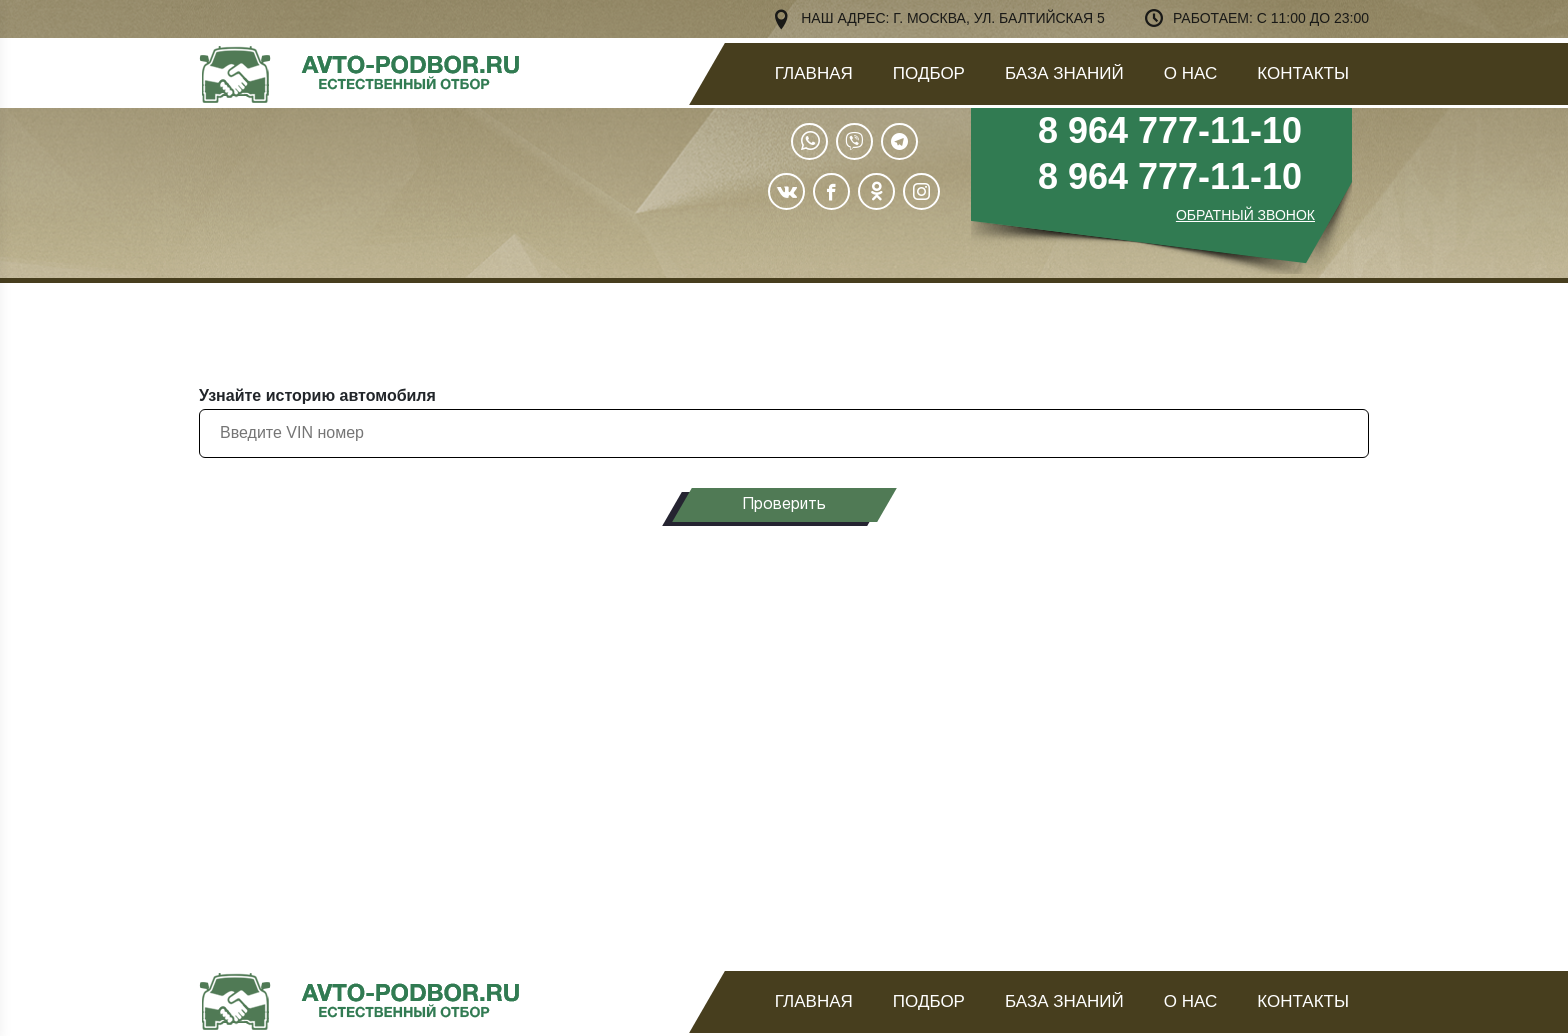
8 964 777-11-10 (1170, 130)
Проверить (784, 505)
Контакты (1303, 73)
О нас (1190, 73)
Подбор (929, 73)
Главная (814, 73)
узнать (1217, 743)
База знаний (1064, 73)
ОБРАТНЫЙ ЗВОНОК (1245, 215)
